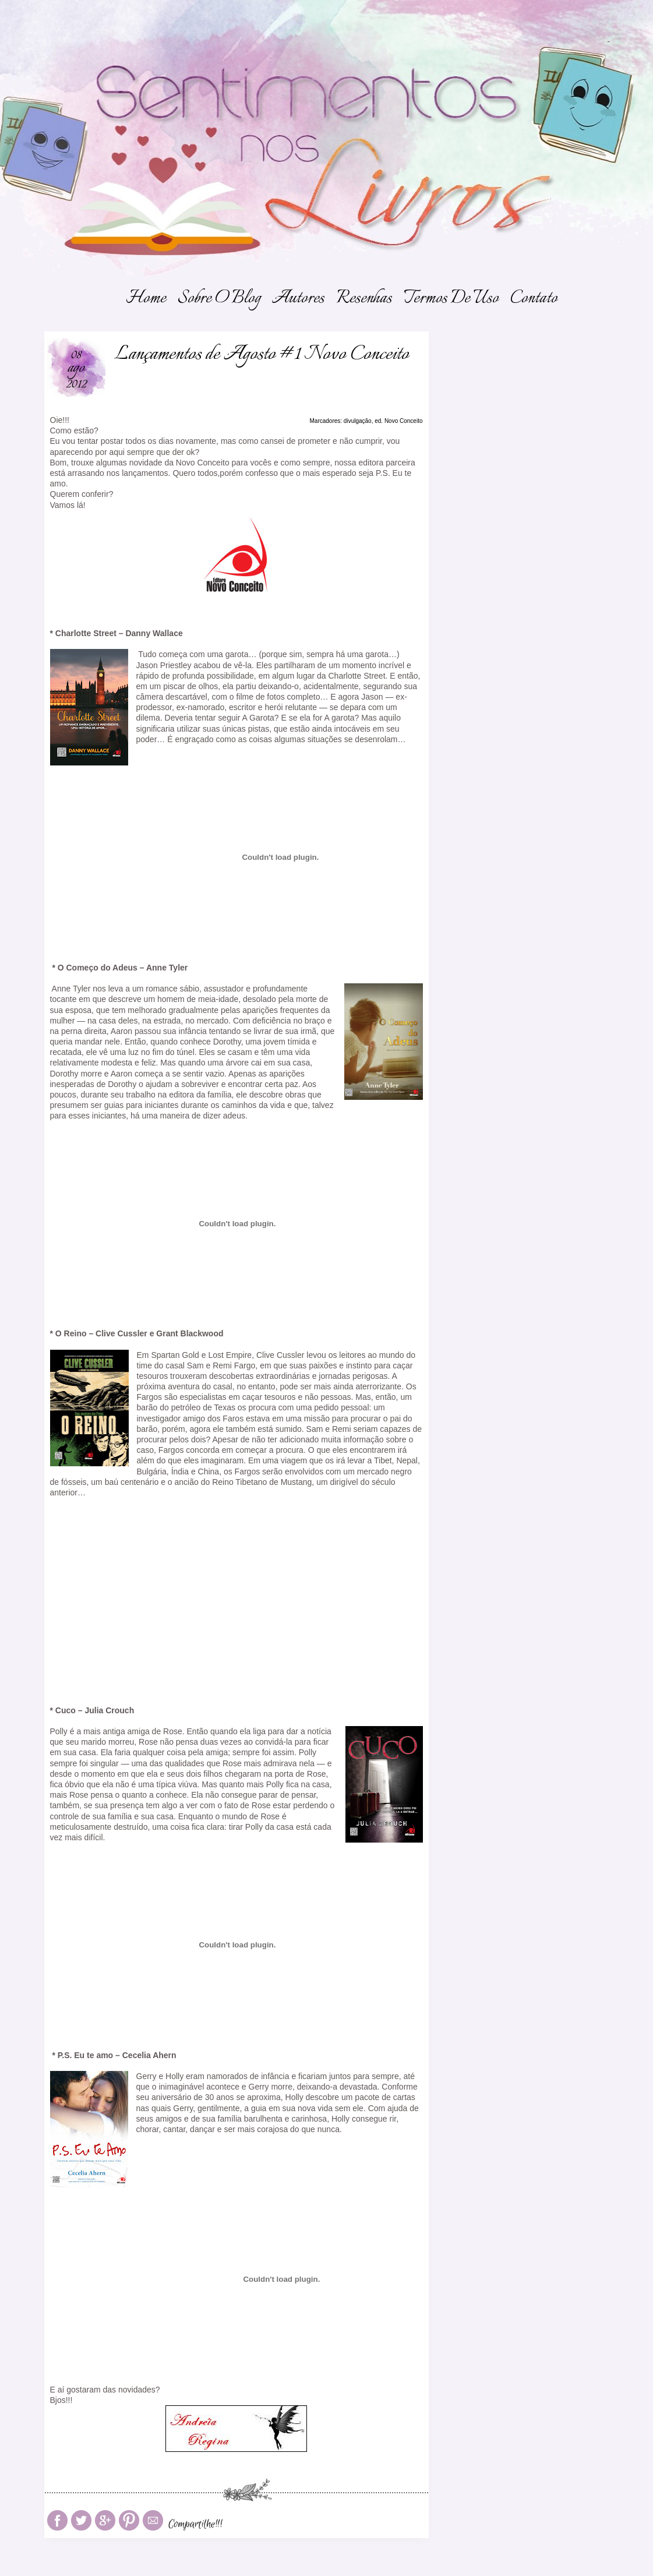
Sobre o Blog (219, 298)
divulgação (358, 421)
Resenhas (364, 298)
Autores (298, 298)
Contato (533, 298)
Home (146, 298)
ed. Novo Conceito (398, 421)
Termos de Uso (451, 298)
